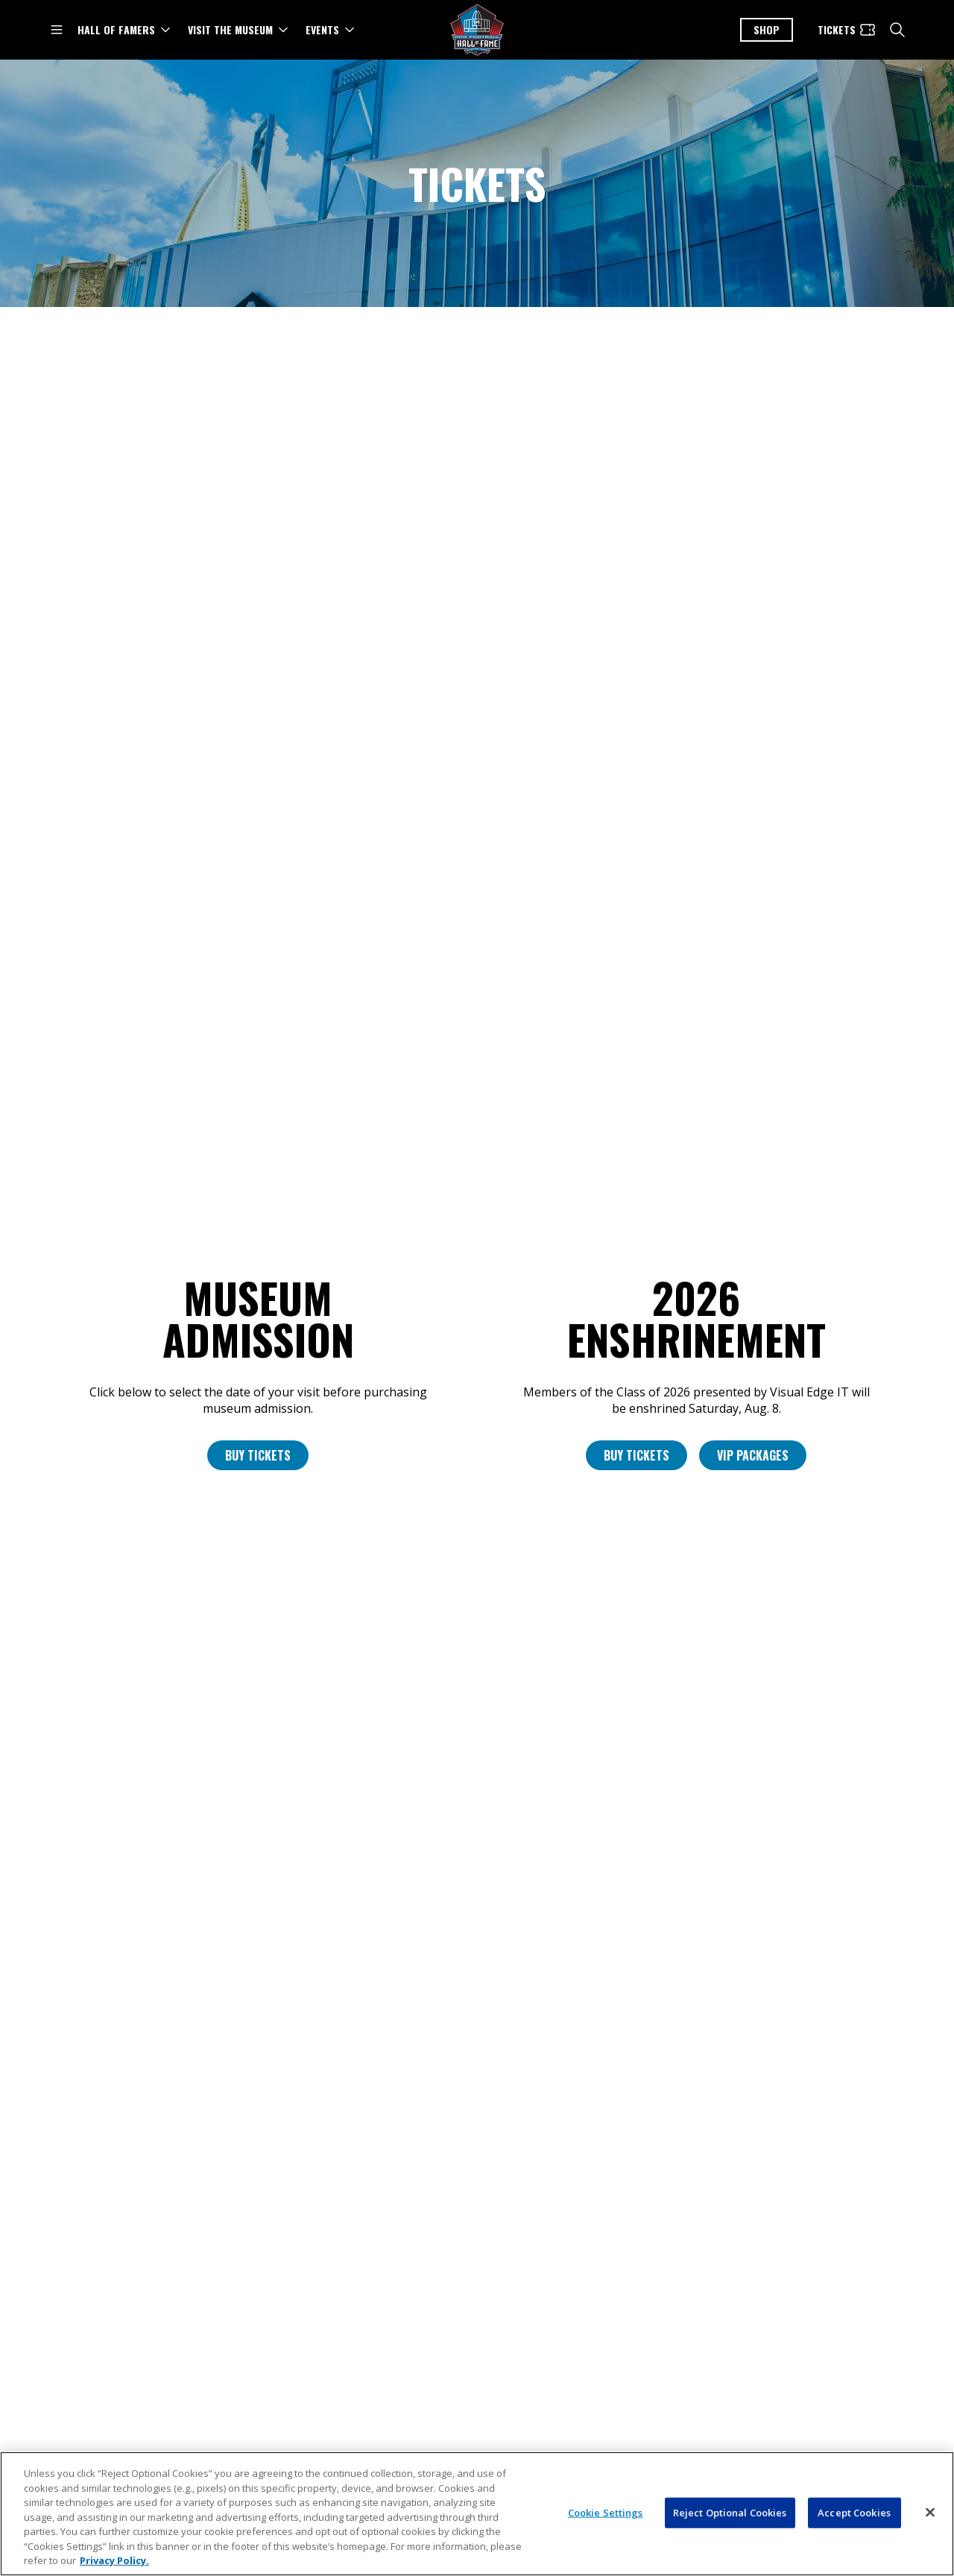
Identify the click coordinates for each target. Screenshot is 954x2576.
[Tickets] (847, 30)
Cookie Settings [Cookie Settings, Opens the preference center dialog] (605, 2539)
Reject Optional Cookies (730, 2539)
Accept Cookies (854, 2539)
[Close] (930, 2539)
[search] (897, 30)
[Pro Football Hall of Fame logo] (477, 30)
